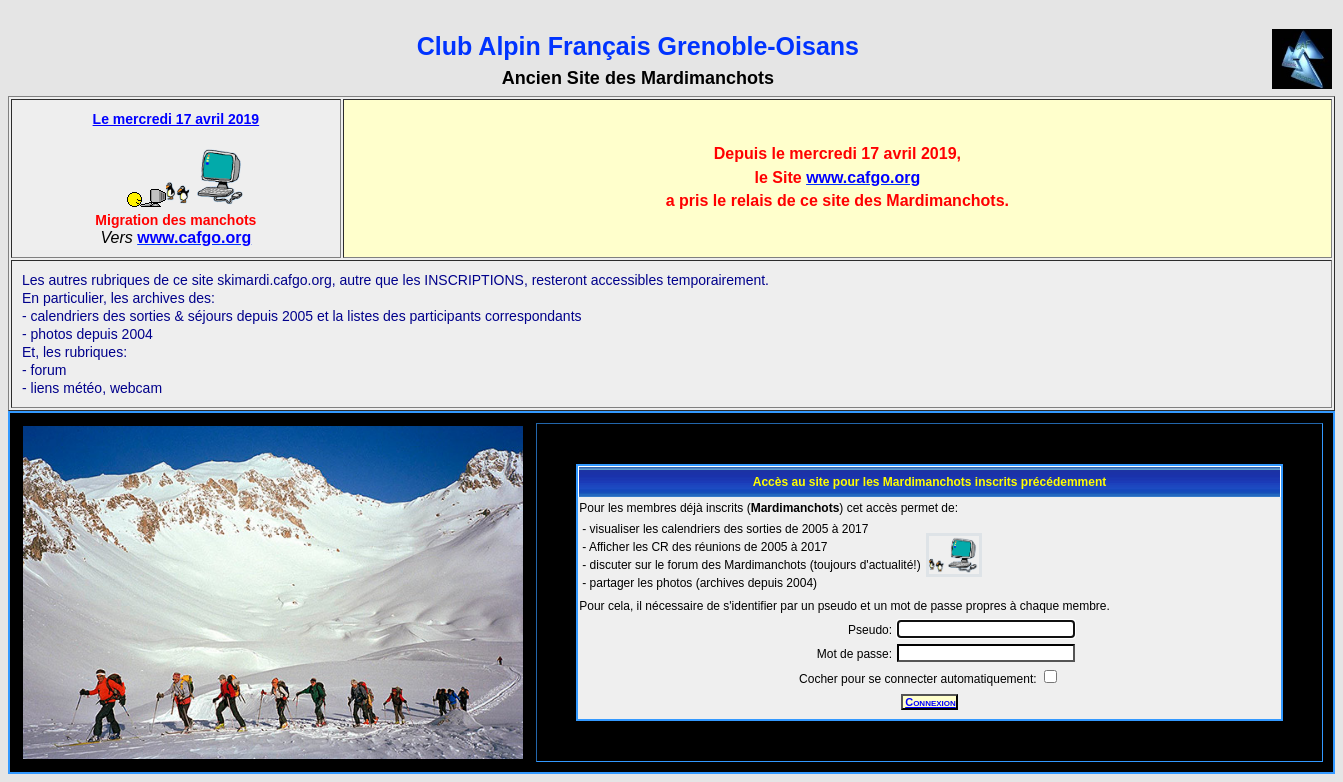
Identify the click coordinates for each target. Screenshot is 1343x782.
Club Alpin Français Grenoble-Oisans (638, 46)
